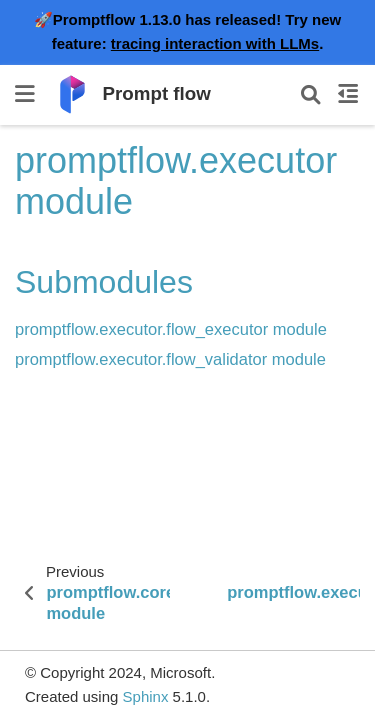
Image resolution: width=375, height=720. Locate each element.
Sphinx (146, 696)
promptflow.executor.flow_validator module (170, 359)
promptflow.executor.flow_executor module (171, 329)
